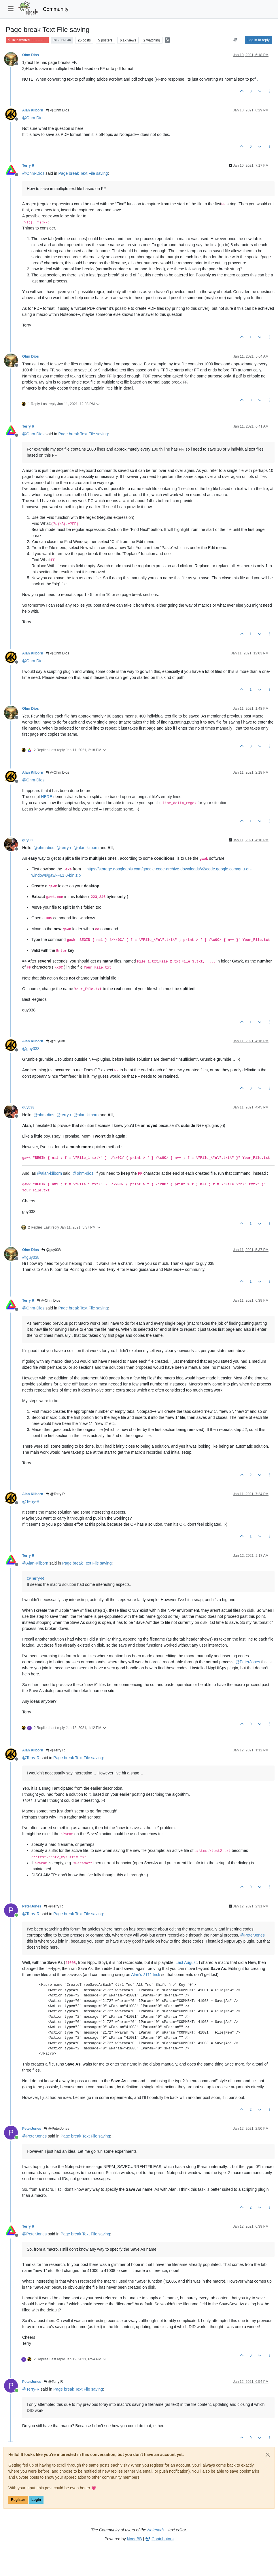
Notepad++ (157, 2530)
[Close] (267, 2455)
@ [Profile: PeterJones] (248, 1662)
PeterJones (31, 1906)
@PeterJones (56, 2129)
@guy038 (55, 1041)
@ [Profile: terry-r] (63, 847)
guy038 (28, 840)
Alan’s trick (145, 1974)
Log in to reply (258, 40)
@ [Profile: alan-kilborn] (86, 847)
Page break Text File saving (83, 173)
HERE (46, 796)
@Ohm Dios (57, 110)
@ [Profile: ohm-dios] (44, 847)
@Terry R (55, 1494)
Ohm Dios (30, 55)
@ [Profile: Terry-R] (30, 1501)
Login (36, 2500)
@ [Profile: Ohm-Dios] (33, 117)
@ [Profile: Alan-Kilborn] (35, 1563)
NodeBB (134, 2539)
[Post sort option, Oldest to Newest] (235, 40)
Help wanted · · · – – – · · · (27, 40)
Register (18, 2500)
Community (56, 9)
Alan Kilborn (32, 110)
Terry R (28, 166)
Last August (185, 1962)
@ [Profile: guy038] (30, 1048)
